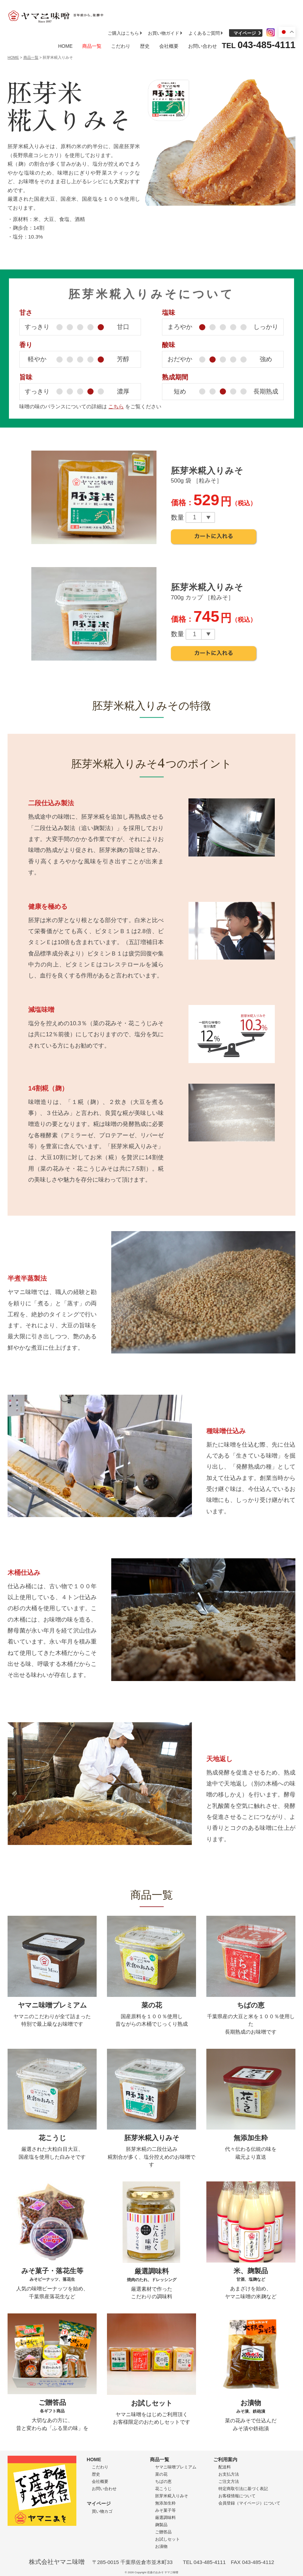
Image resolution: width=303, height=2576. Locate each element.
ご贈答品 (163, 2532)
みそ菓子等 (165, 2510)
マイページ (245, 33)
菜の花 (161, 2474)
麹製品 (161, 2524)
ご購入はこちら (123, 33)
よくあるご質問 (204, 33)
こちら (116, 406)
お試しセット (167, 2539)
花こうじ (163, 2488)
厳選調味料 (165, 2517)
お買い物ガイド (163, 33)
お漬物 (161, 2546)
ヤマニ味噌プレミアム (175, 2467)
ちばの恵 (163, 2481)
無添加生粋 (165, 2503)
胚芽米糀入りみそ (171, 2496)
